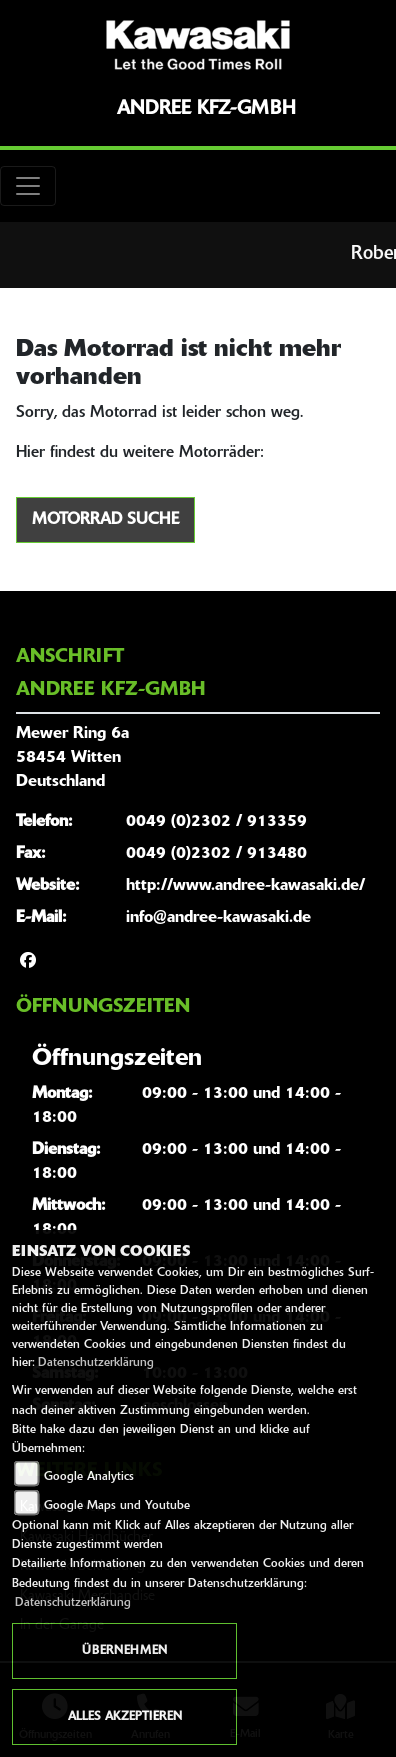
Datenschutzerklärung (96, 1363)
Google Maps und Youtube (117, 1506)
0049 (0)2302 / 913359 (216, 822)
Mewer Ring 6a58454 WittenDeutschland (72, 758)
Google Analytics (89, 1477)
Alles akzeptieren (125, 1717)
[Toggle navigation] (28, 186)
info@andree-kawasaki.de (218, 918)
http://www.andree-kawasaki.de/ (245, 886)
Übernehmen (124, 1651)
